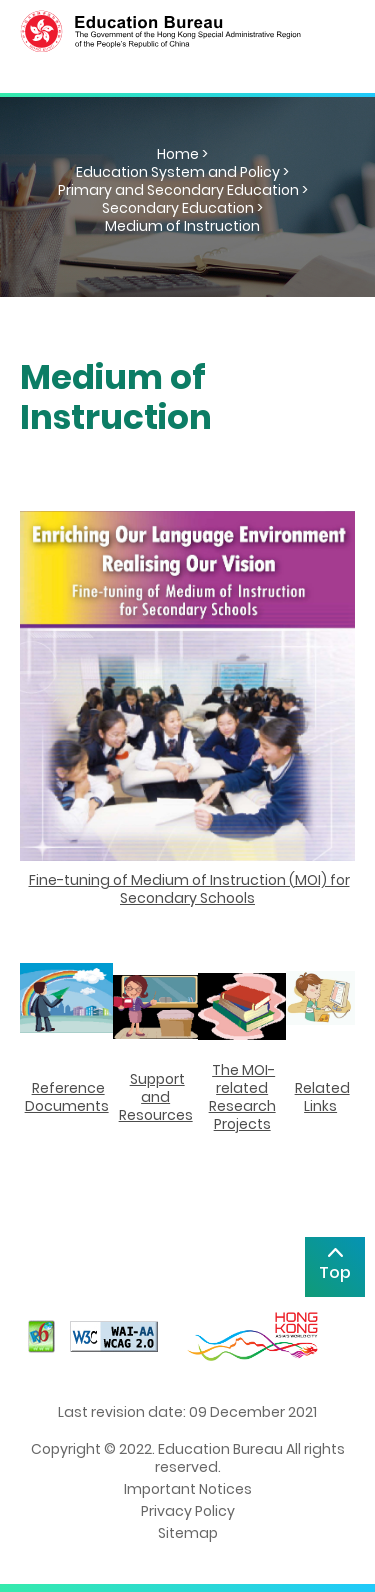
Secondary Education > (182, 208)
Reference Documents (67, 1097)
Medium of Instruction (182, 226)
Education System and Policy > (182, 172)
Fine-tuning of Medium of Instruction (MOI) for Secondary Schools (189, 889)
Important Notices (188, 1489)
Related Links (322, 1097)
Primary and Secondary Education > (183, 190)
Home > (182, 154)
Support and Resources (156, 1097)
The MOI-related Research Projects (242, 1097)
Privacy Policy (188, 1511)
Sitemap (188, 1533)
